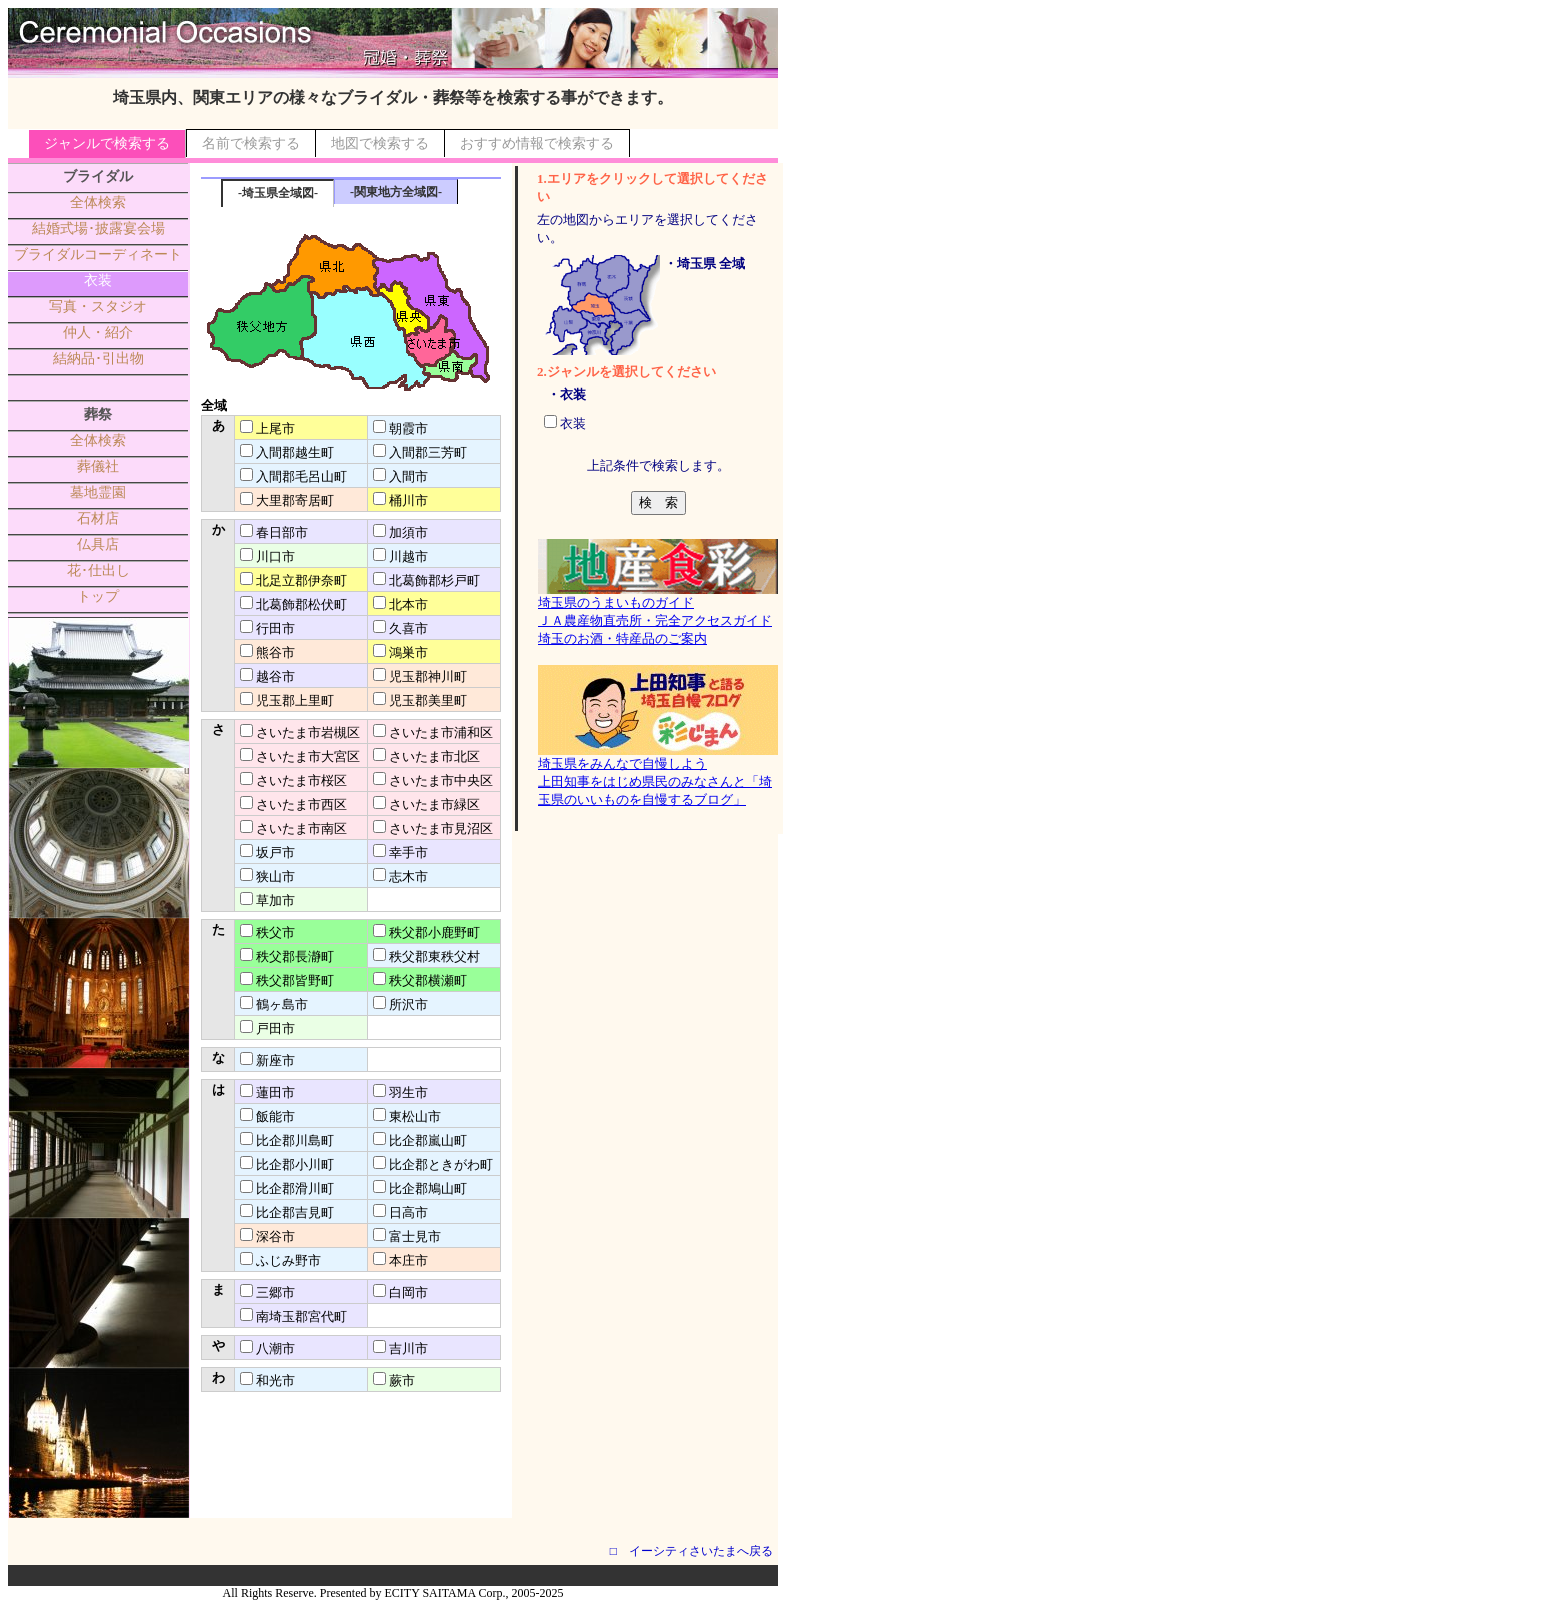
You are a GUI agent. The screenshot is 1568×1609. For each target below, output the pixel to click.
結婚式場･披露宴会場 (98, 228)
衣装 (98, 280)
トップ (98, 596)
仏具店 (98, 544)
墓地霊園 (98, 492)
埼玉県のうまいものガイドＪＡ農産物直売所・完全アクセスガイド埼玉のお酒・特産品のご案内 (658, 614)
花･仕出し (98, 570)
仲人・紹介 (98, 332)
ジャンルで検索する (107, 143)
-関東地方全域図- (396, 192)
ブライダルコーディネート (98, 254)
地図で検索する (380, 143)
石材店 (98, 518)
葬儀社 (98, 466)
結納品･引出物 (98, 358)
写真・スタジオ (98, 306)
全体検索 (98, 202)
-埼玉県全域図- (278, 193)
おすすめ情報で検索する (537, 143)
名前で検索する (251, 143)
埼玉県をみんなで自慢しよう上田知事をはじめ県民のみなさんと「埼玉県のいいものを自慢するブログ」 (658, 775)
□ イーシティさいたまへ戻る (691, 1551)
